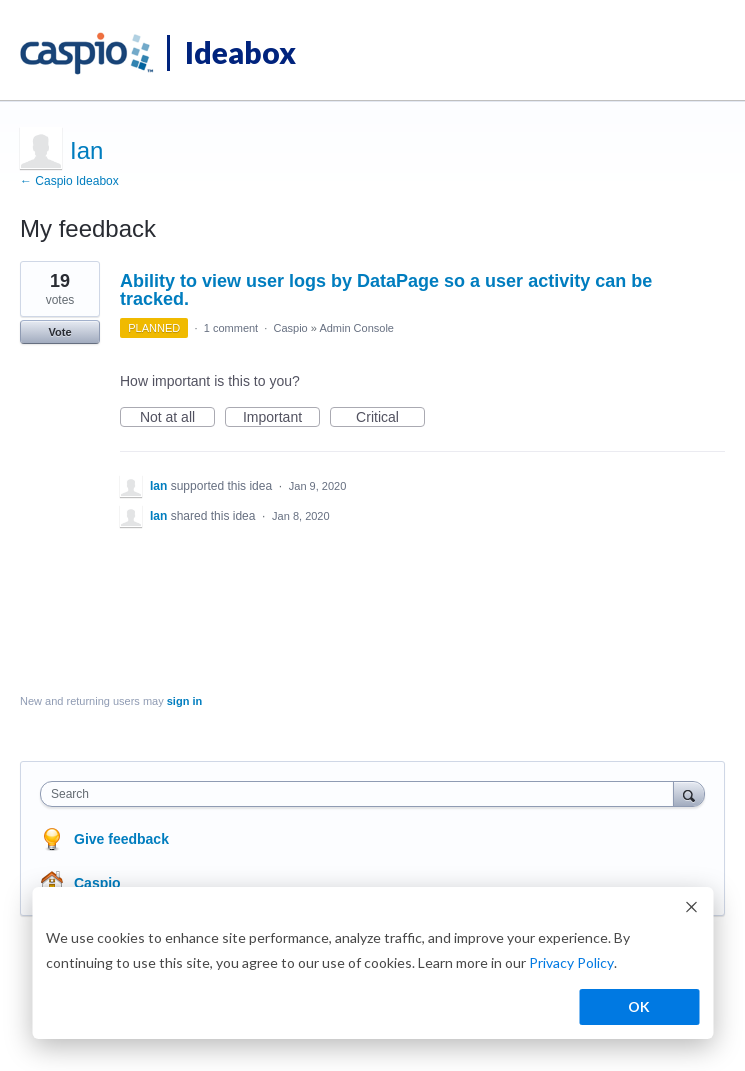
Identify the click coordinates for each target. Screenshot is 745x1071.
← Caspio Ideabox (69, 181)
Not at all (177, 418)
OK (639, 1006)
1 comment (231, 328)
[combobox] (361, 794)
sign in (184, 701)
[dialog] (372, 963)
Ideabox (240, 52)
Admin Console (356, 328)
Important (281, 418)
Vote (59, 332)
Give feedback (121, 839)
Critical (390, 418)
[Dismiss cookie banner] (691, 909)
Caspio (290, 328)
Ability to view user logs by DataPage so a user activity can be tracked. (386, 290)
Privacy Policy (571, 962)
